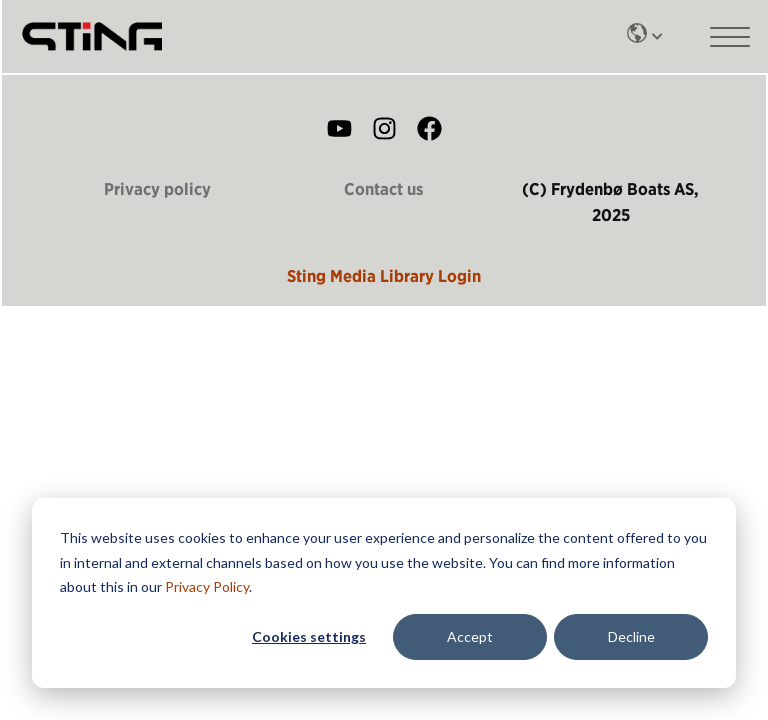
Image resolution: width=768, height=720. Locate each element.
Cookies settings (309, 636)
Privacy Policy (207, 586)
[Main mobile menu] (730, 36)
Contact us (383, 189)
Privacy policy (157, 189)
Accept (470, 636)
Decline (631, 636)
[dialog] (384, 593)
